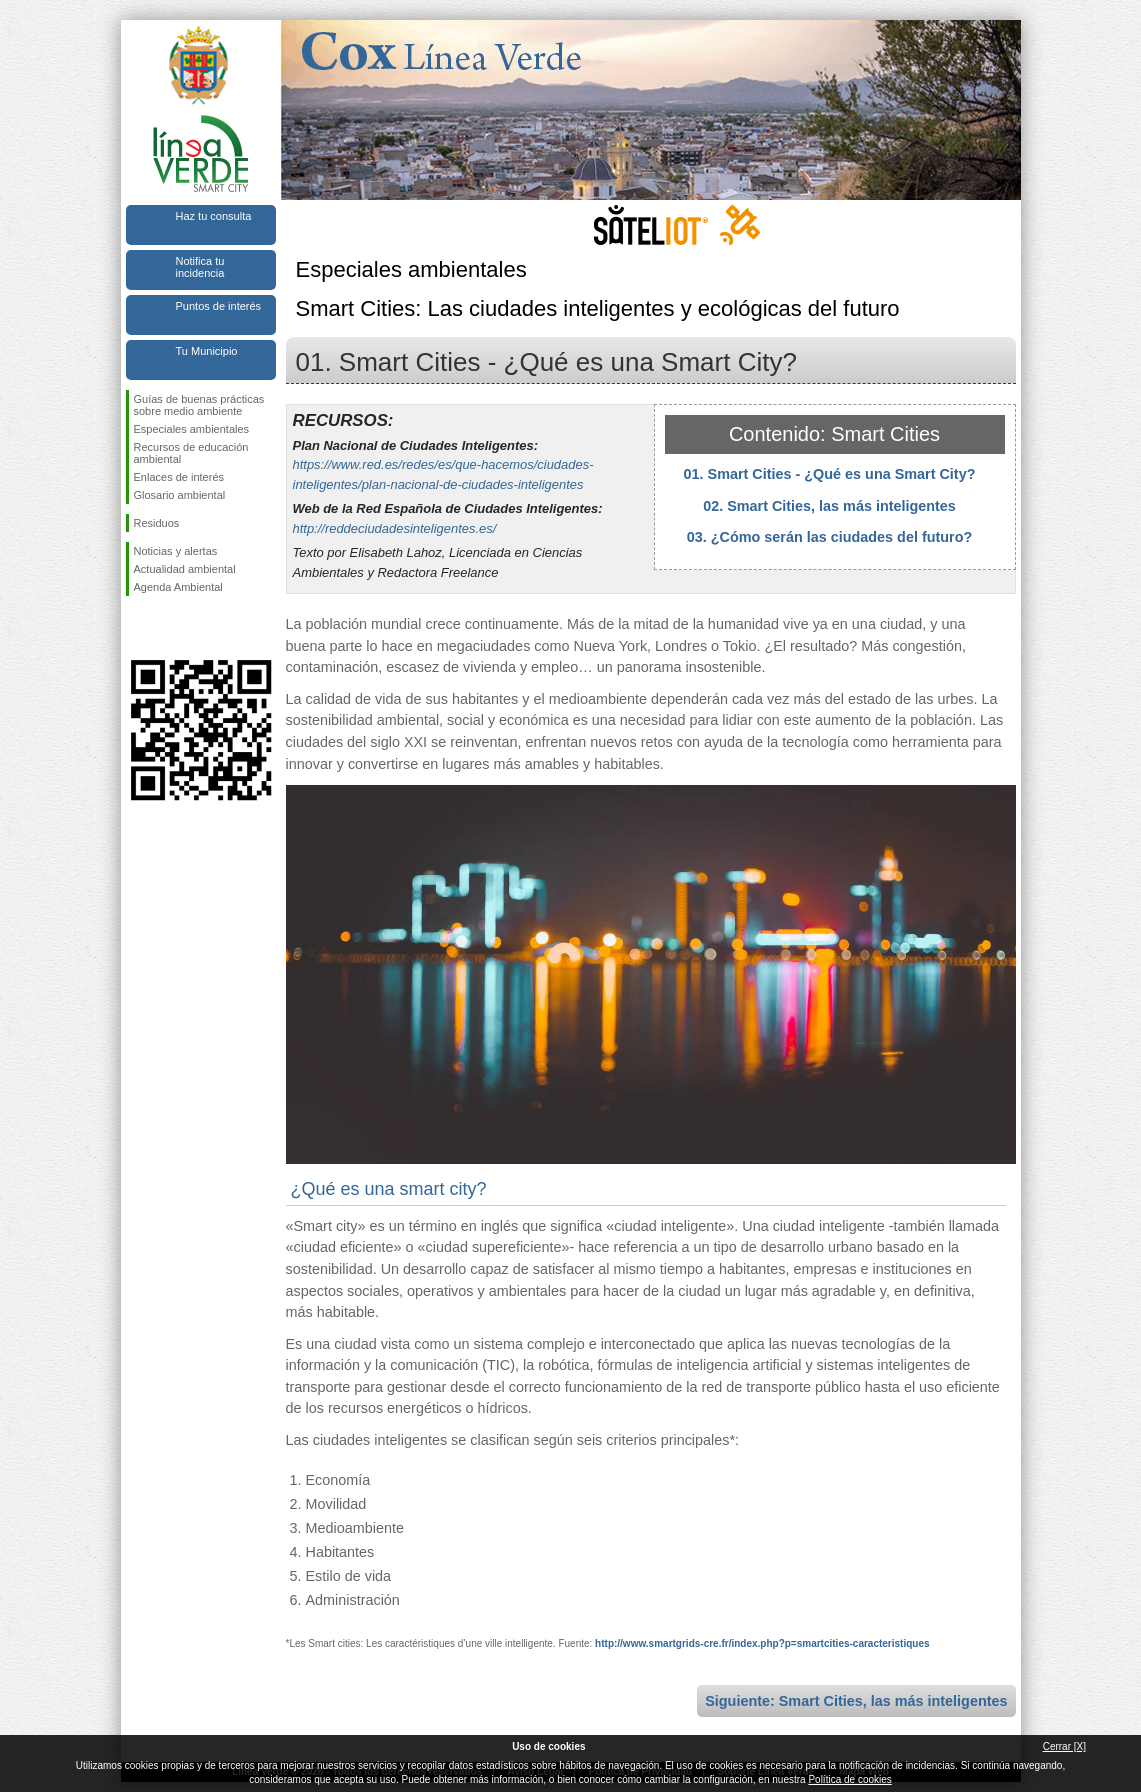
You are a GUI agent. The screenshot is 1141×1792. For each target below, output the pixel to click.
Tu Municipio (207, 351)
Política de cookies (849, 1779)
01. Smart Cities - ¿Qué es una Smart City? (830, 474)
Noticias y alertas (176, 551)
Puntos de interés (219, 306)
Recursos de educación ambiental (191, 453)
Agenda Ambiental (178, 587)
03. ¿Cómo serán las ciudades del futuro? (829, 537)
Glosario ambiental (180, 495)
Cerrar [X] (1064, 1746)
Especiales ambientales (192, 429)
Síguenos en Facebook (138, 628)
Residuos (157, 523)
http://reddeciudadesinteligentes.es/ (395, 528)
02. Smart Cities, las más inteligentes (829, 506)
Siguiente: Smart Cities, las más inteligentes (856, 1701)
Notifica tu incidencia (200, 267)
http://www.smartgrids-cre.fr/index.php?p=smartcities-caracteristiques (762, 1643)
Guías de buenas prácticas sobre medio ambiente (199, 405)
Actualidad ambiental (185, 569)
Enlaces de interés (179, 477)
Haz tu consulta (214, 216)
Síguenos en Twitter (171, 628)
